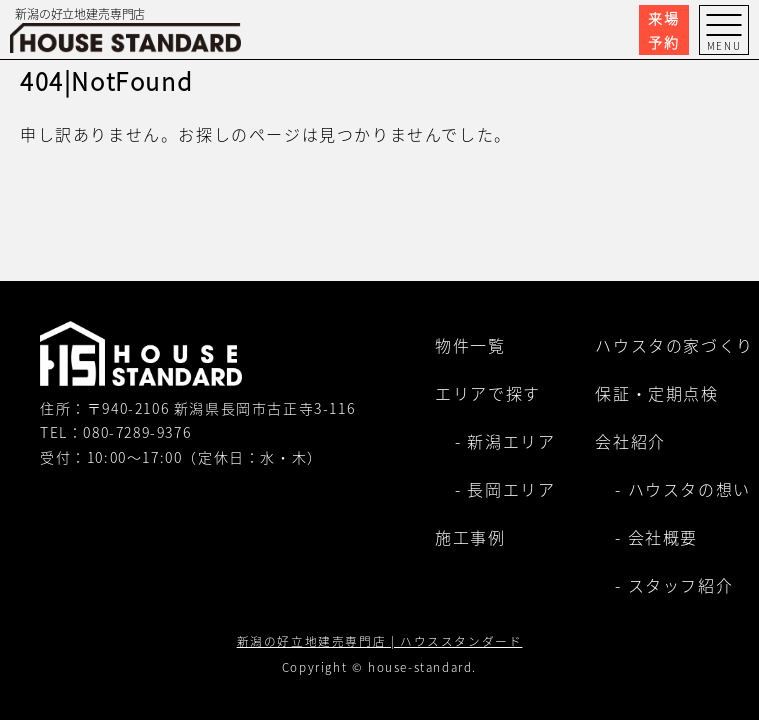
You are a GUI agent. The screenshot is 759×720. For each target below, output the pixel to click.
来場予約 (663, 30)
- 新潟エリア (505, 441)
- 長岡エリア (505, 489)
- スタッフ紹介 (674, 585)
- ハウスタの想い (682, 489)
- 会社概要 (656, 537)
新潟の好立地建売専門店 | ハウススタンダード (380, 640)
